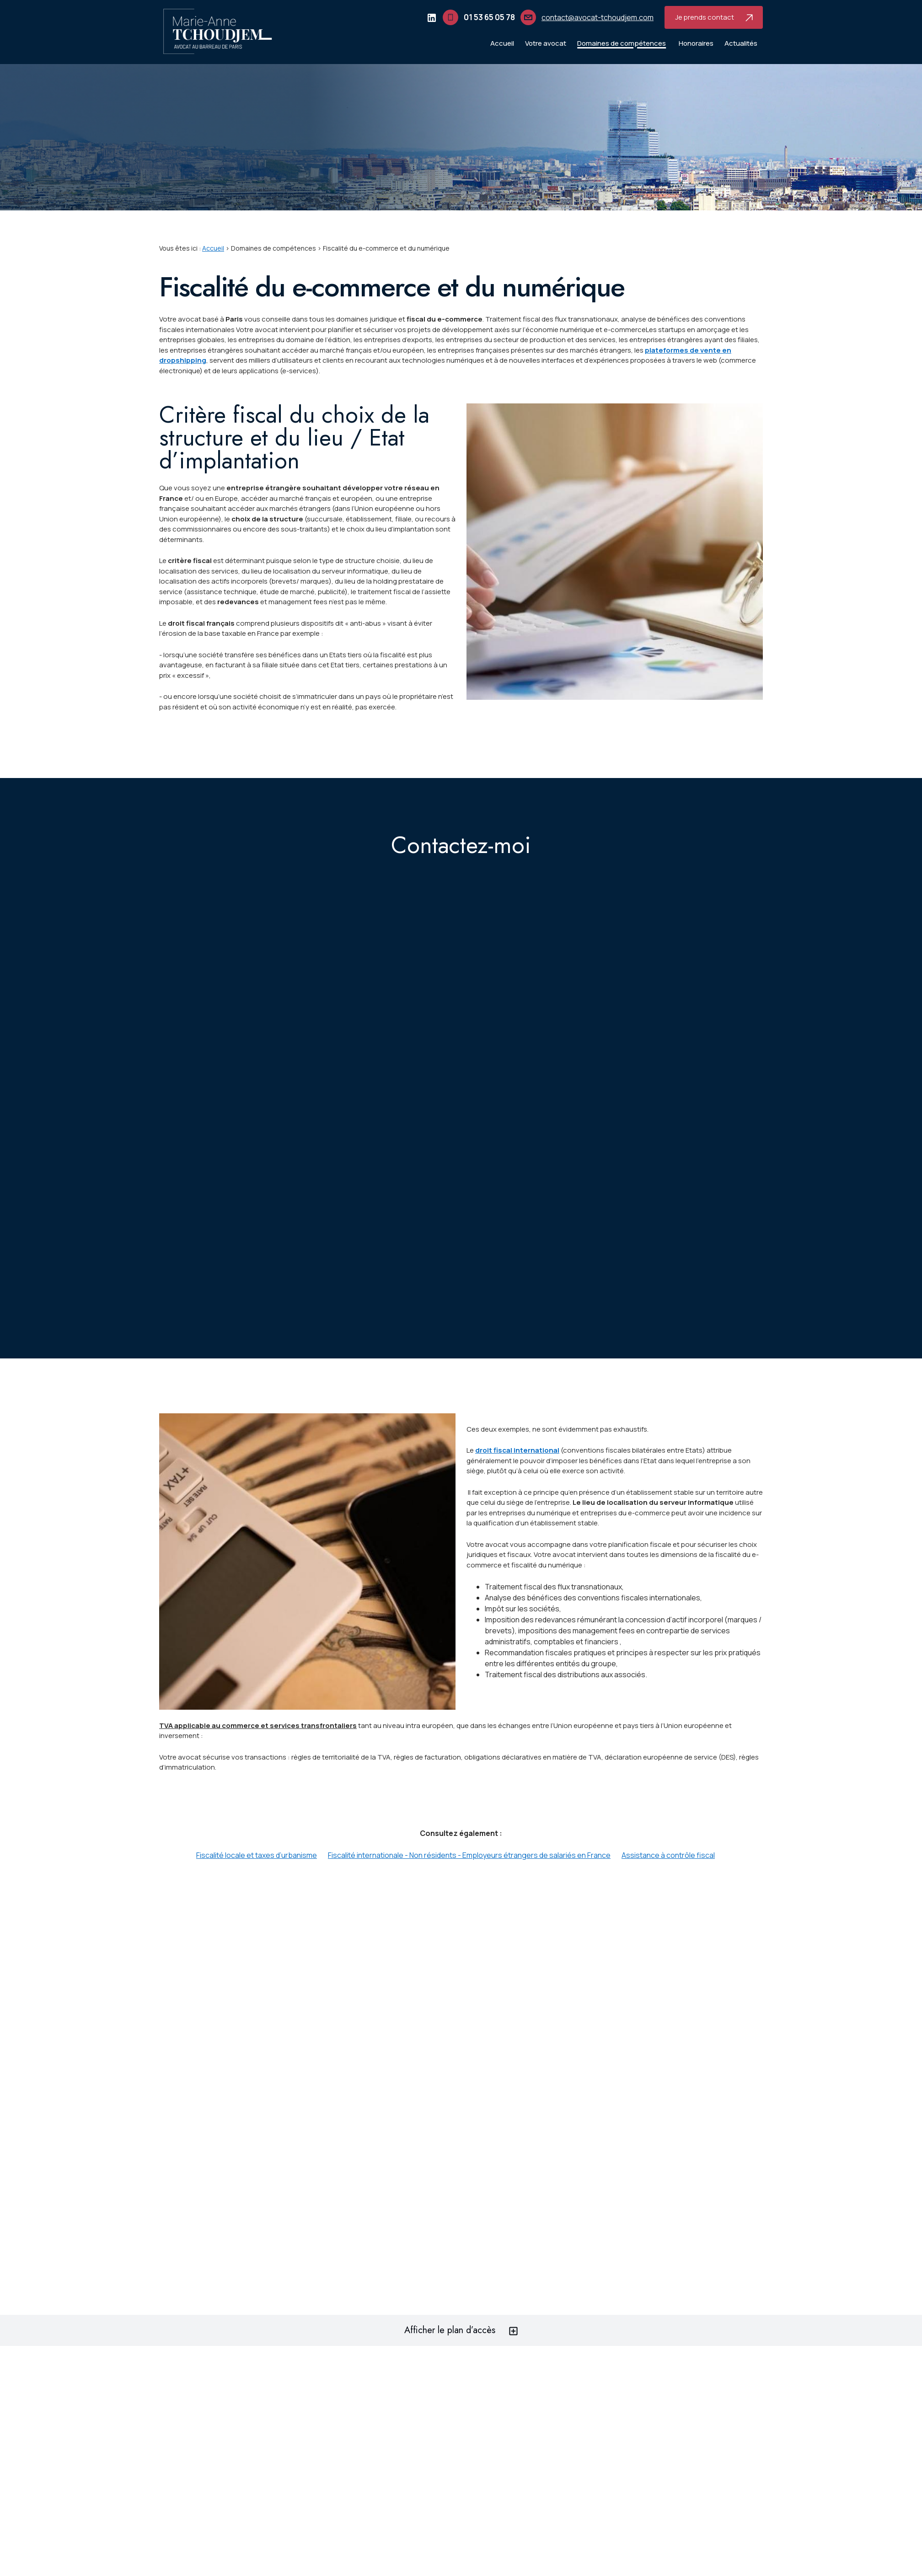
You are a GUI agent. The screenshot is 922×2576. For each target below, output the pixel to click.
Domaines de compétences (621, 43)
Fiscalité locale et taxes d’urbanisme (256, 1855)
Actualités (740, 43)
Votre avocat (545, 43)
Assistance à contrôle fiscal (668, 1855)
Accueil (502, 43)
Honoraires (696, 43)
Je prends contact (714, 17)
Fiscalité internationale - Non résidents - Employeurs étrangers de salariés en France (469, 1855)
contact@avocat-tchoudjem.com (597, 17)
